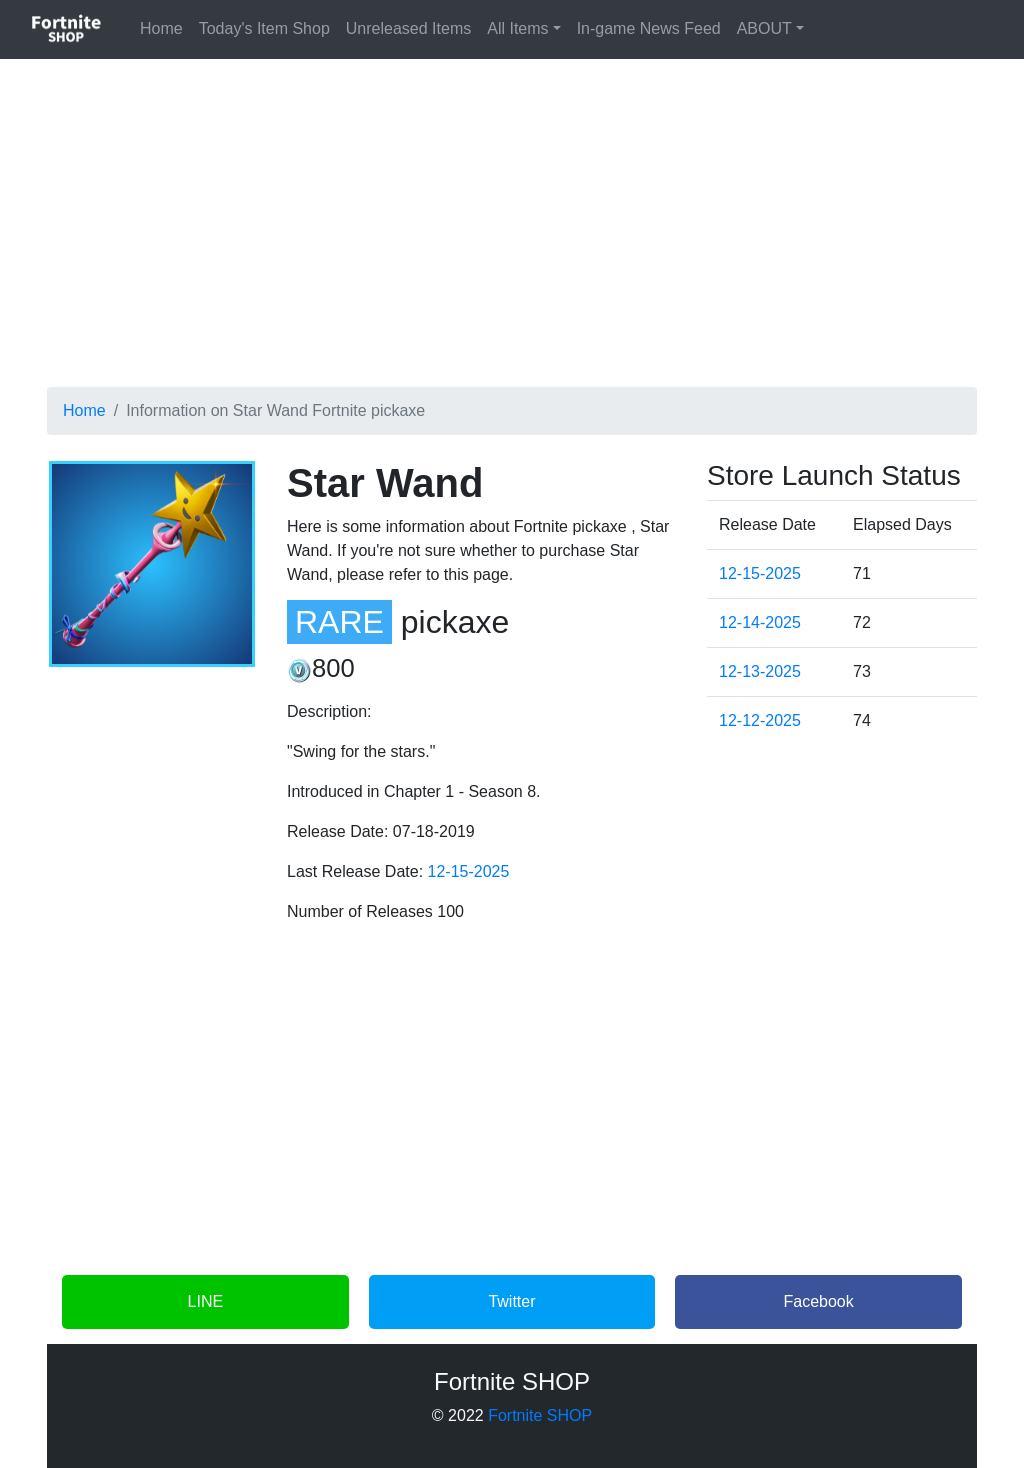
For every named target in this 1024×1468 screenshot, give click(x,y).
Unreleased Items (408, 28)
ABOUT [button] (764, 28)
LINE (206, 1301)
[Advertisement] (512, 215)
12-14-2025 (760, 622)
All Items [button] (517, 28)
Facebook (819, 1301)
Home (165, 26)
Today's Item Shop (264, 28)
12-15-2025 (469, 871)
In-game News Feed (649, 28)
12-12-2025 (760, 720)
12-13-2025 (760, 671)
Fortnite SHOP (540, 1415)
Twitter (511, 1301)
